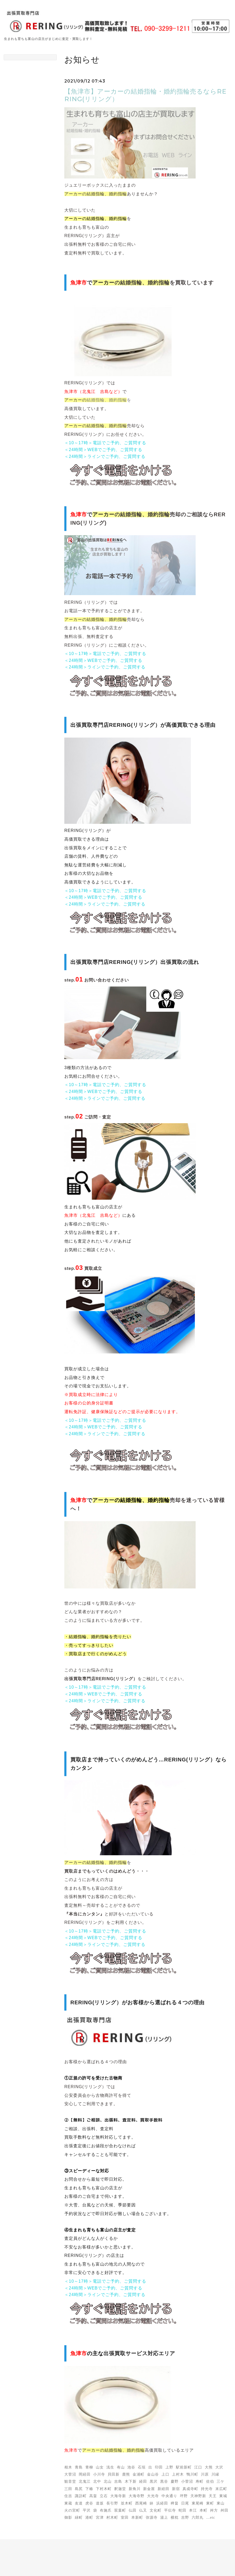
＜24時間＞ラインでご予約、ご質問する (104, 456)
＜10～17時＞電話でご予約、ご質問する (105, 443)
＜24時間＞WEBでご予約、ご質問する (103, 449)
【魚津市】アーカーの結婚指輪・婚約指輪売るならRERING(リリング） (145, 95)
